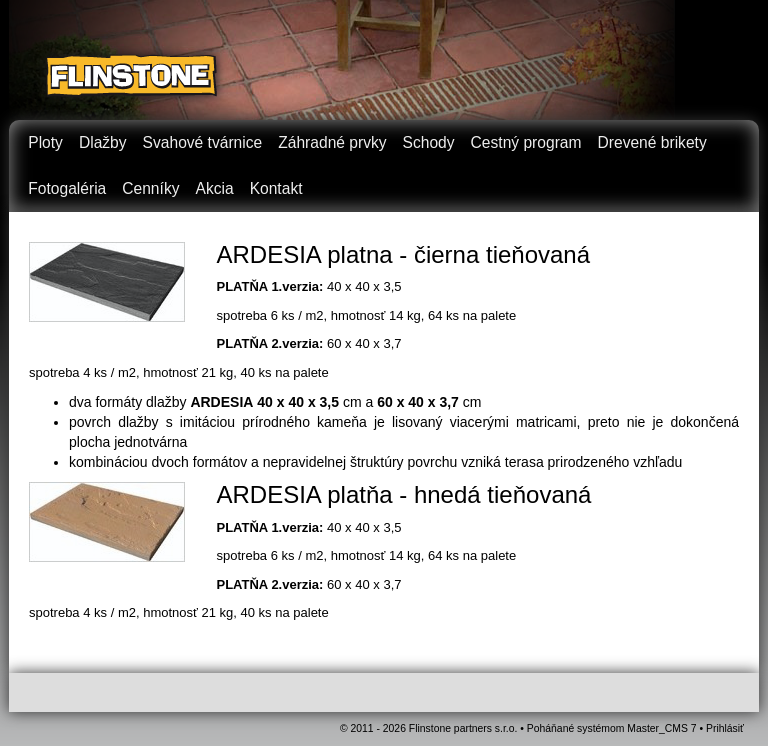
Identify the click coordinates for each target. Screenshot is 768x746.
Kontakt (276, 188)
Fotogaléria (67, 188)
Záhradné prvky (332, 142)
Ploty (45, 142)
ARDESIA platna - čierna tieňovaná (404, 254)
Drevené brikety (652, 142)
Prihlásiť (725, 728)
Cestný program (526, 142)
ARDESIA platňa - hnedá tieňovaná (404, 494)
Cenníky (150, 188)
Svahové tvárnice (203, 142)
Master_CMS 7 (661, 728)
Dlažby (103, 142)
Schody (429, 142)
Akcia (214, 188)
